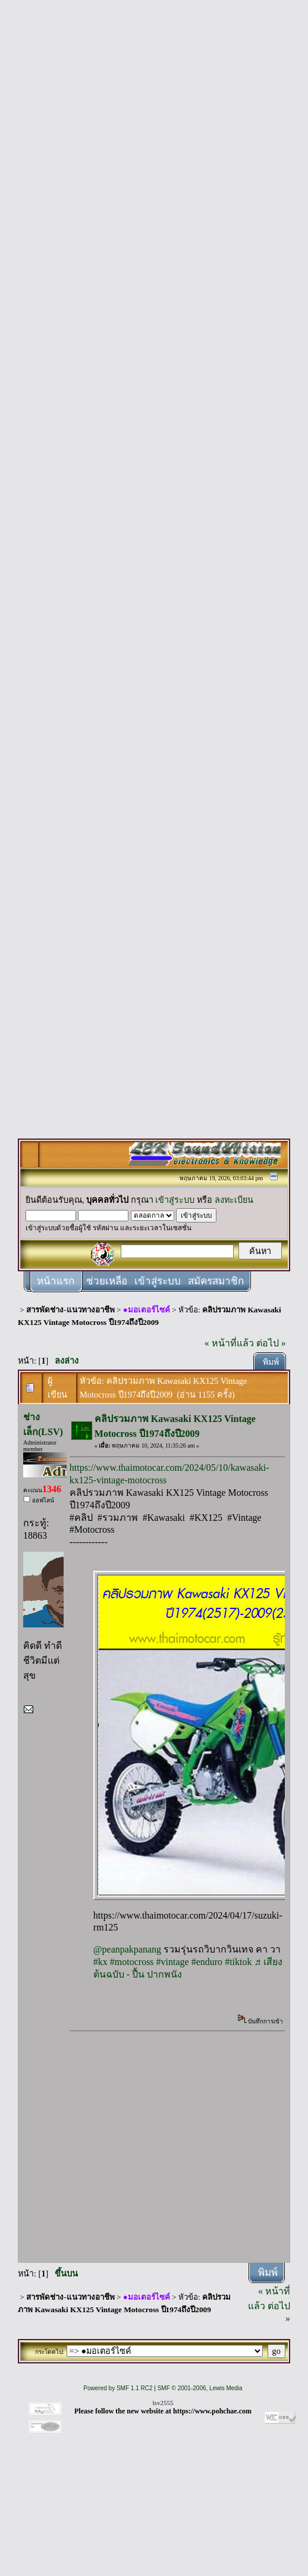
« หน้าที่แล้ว (229, 1343)
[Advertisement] (145, 118)
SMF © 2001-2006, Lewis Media (200, 2388)
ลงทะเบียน (234, 1200)
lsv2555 (163, 2402)
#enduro (206, 1962)
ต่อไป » (271, 1343)
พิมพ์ (271, 1362)
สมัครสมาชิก (216, 1281)
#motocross (132, 1962)
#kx (100, 1962)
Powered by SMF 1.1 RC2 (117, 2388)
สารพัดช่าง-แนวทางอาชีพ (70, 1309)
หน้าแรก (55, 1281)
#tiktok (238, 1962)
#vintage (172, 1962)
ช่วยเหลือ (106, 1281)
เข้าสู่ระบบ (174, 1200)
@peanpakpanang (127, 1949)
